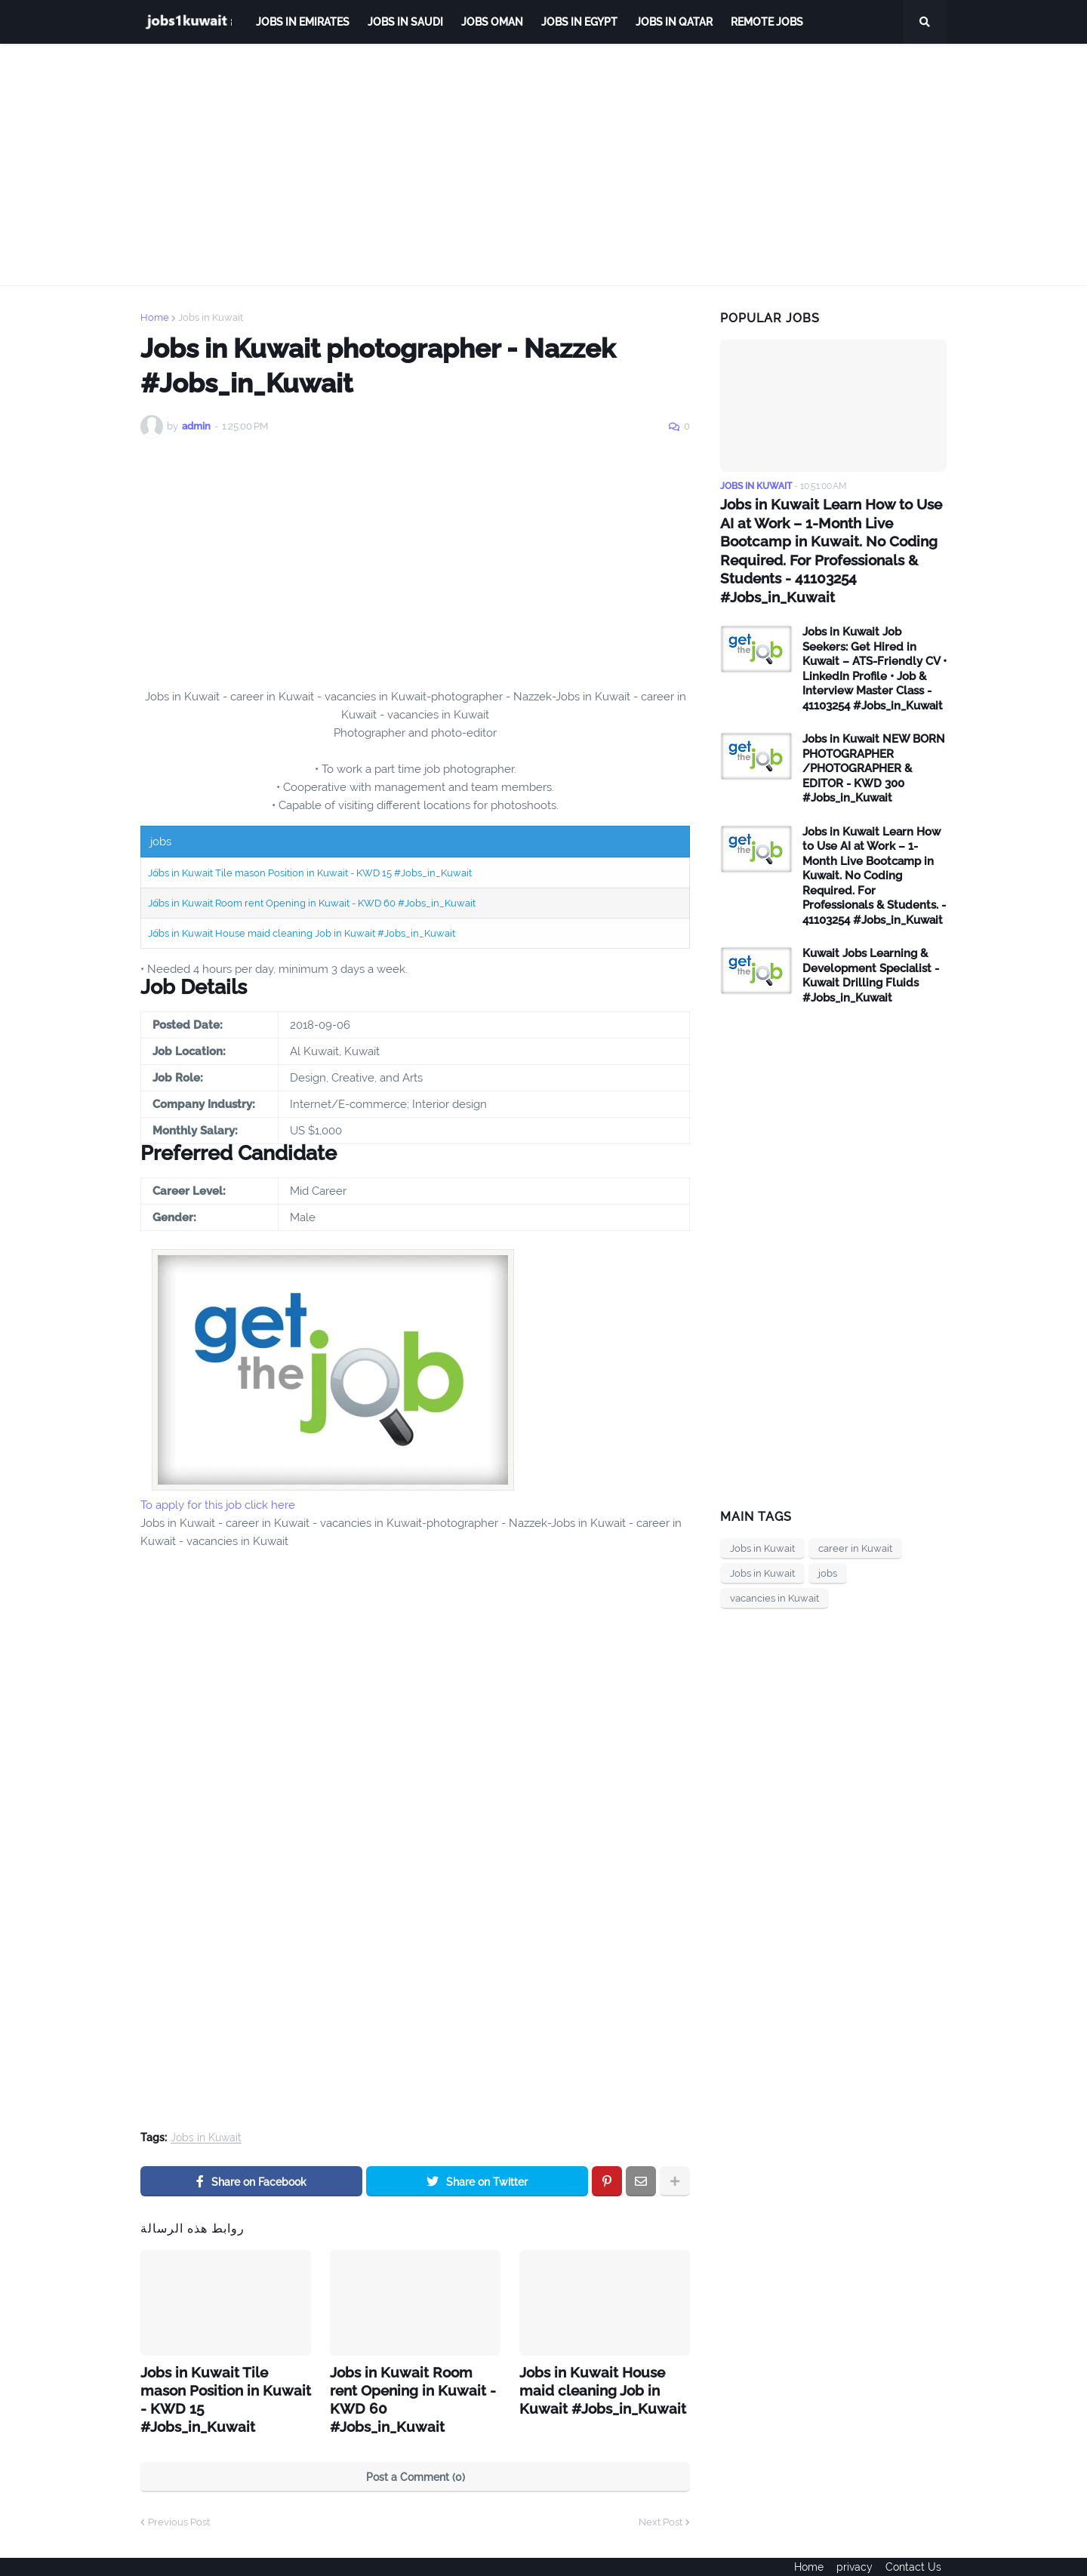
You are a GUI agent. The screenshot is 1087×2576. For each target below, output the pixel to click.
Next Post (660, 2496)
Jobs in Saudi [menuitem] (405, 22)
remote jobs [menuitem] (767, 22)
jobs (827, 1550)
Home (154, 317)
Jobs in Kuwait (210, 317)
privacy (854, 2554)
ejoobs (156, 2554)
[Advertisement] (543, 164)
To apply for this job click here (217, 1505)
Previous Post (179, 2496)
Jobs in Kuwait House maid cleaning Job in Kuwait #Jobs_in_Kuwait (301, 933)
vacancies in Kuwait (774, 1575)
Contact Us (919, 2554)
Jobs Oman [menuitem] (492, 22)
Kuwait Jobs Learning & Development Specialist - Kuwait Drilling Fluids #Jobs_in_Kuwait (870, 953)
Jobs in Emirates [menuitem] (303, 22)
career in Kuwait (855, 1525)
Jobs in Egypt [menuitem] (579, 22)
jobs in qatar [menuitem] (674, 22)
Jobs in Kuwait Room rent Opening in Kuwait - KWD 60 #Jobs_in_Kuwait (312, 903)
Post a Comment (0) (415, 2451)
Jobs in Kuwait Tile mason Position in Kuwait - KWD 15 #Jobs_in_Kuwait (310, 873)
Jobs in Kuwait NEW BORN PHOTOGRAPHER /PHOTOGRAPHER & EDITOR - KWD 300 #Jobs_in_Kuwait (873, 745)
